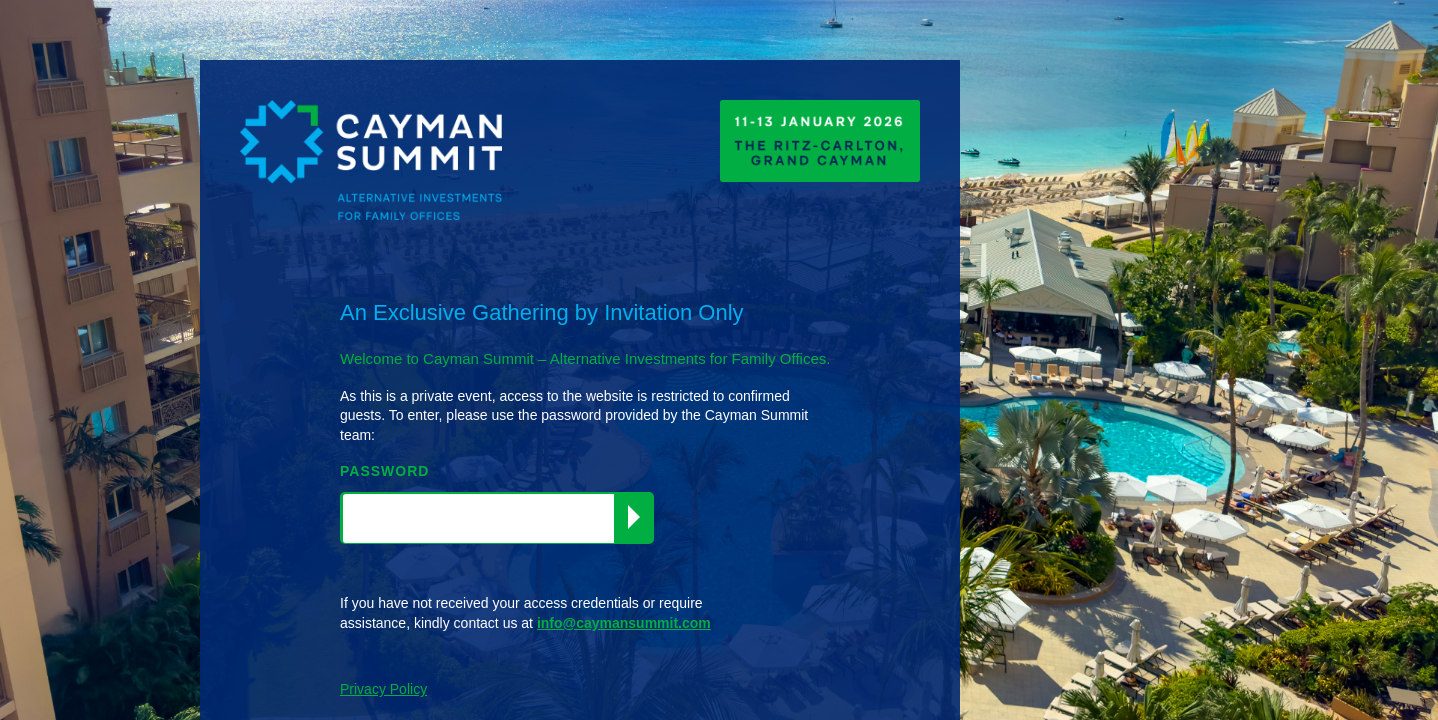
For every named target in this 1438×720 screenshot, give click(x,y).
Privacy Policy (383, 689)
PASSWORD (384, 471)
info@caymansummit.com (624, 623)
